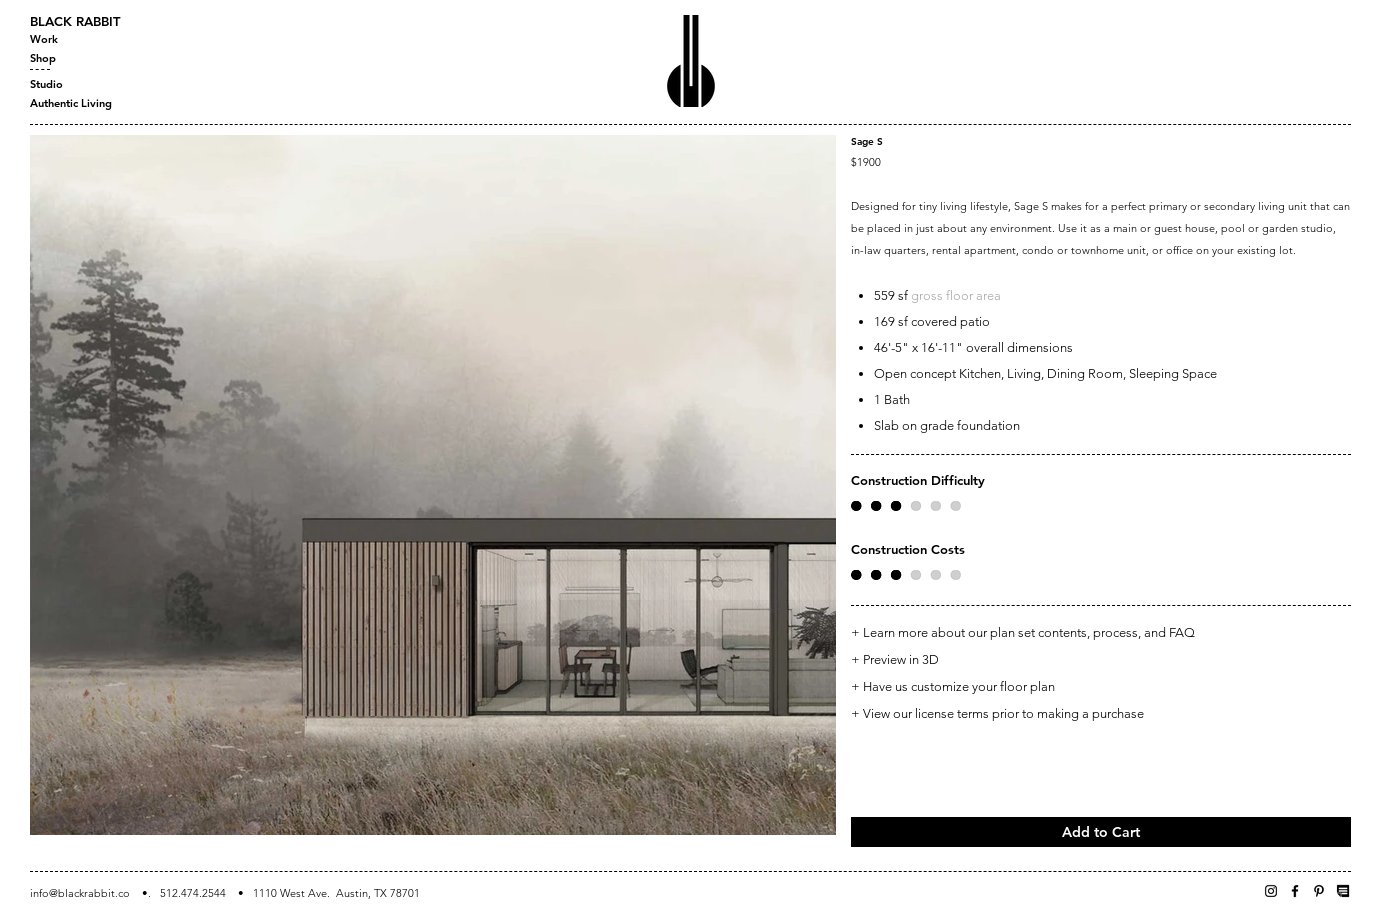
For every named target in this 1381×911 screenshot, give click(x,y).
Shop (43, 58)
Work (44, 39)
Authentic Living (71, 103)
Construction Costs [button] (908, 549)
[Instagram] (1271, 891)
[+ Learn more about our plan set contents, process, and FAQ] (1101, 633)
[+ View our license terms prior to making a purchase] (1101, 713)
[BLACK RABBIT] (101, 21)
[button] (906, 506)
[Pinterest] (1319, 891)
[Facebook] (1295, 891)
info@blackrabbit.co (80, 893)
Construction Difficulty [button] (918, 480)
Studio (46, 84)
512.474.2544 (193, 893)
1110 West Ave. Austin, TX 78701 (336, 893)
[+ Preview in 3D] (1101, 660)
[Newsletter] (1343, 891)
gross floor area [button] (956, 295)
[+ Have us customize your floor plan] (1101, 687)
